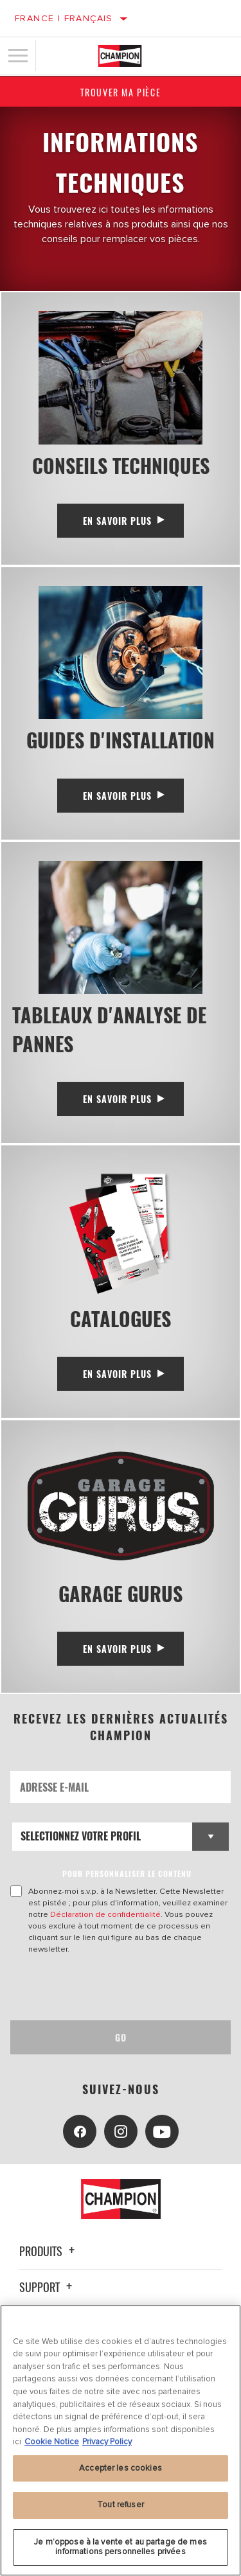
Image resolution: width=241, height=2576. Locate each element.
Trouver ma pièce (120, 92)
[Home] (120, 56)
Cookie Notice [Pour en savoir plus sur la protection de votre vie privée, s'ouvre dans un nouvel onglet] (51, 2442)
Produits (48, 2251)
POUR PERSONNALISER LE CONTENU (127, 1873)
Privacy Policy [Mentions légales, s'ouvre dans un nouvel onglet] (107, 2442)
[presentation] (117, 1988)
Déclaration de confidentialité (105, 1914)
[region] (120, 2440)
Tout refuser (120, 2505)
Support (47, 2287)
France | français (64, 18)
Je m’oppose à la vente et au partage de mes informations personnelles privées (120, 2547)
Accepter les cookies (120, 2468)
